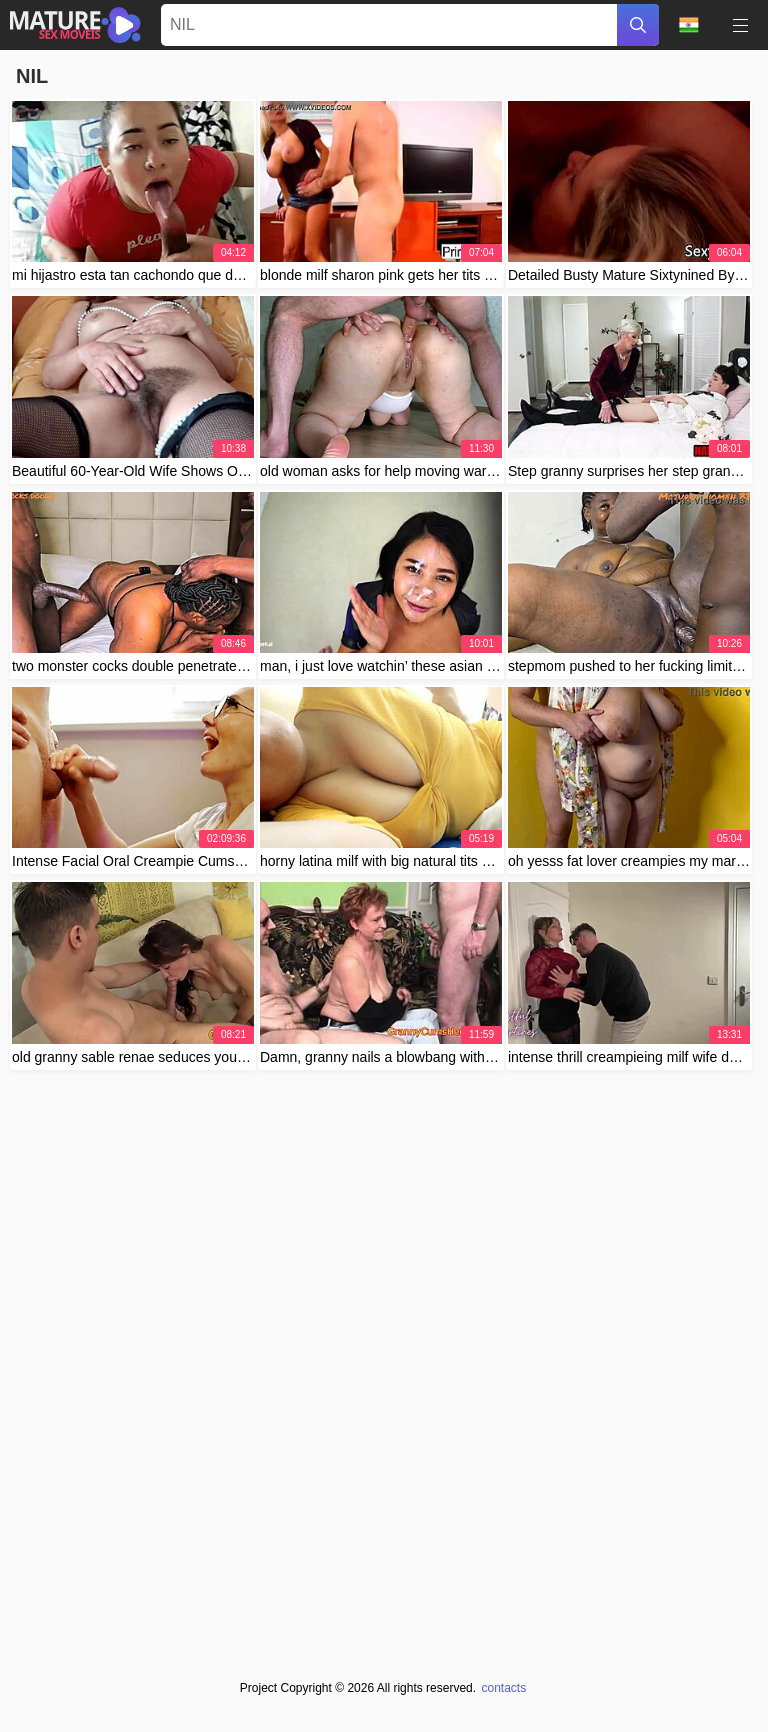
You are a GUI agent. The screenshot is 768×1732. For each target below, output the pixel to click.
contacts (503, 1688)
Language (689, 25)
